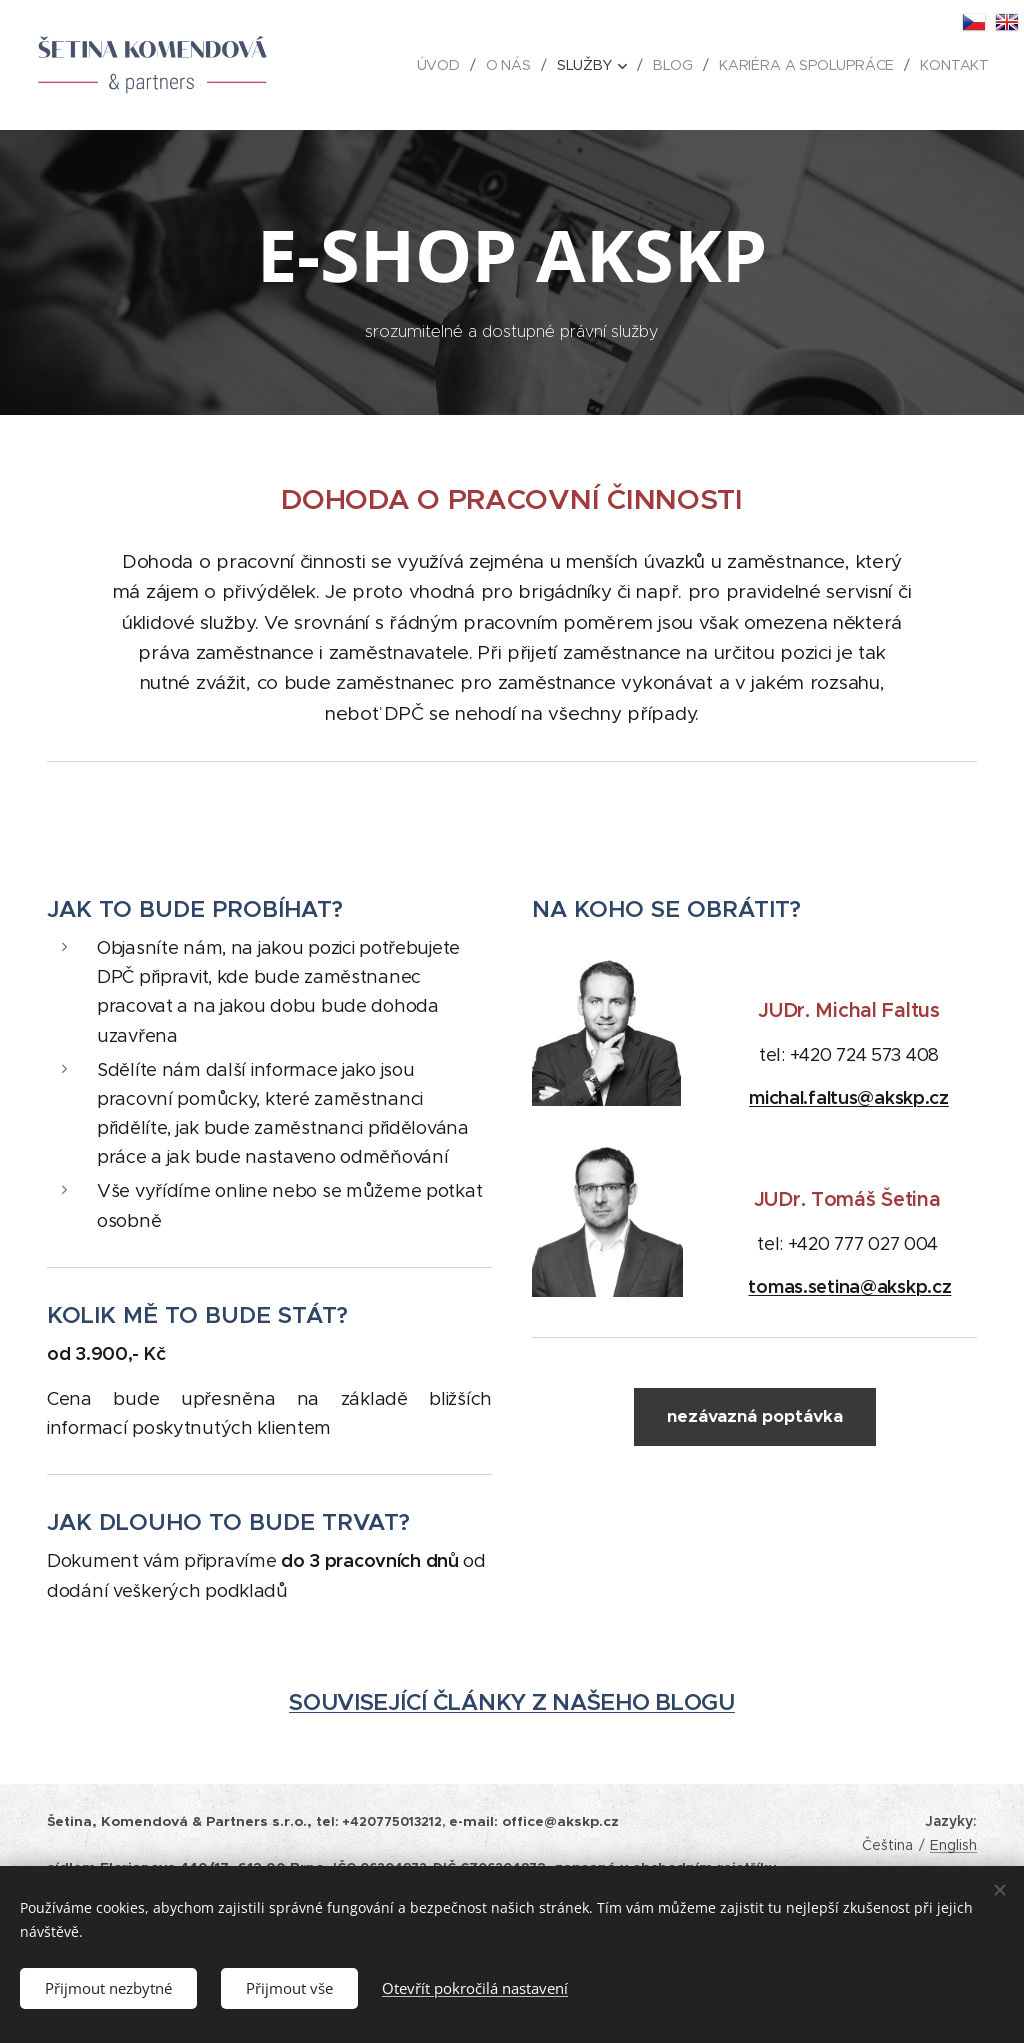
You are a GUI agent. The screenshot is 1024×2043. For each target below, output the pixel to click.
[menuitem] (444, 65)
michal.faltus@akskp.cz (849, 1098)
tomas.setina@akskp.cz (850, 1287)
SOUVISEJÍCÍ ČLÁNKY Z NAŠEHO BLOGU (512, 1702)
